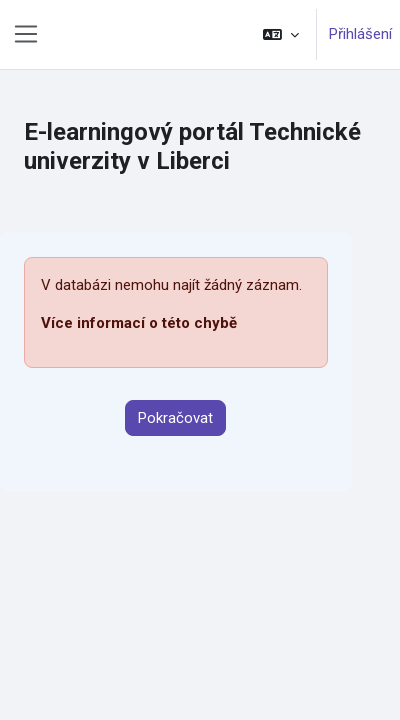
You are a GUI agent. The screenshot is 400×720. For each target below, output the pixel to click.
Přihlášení (360, 34)
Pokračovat (175, 418)
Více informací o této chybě (139, 323)
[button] (281, 34)
